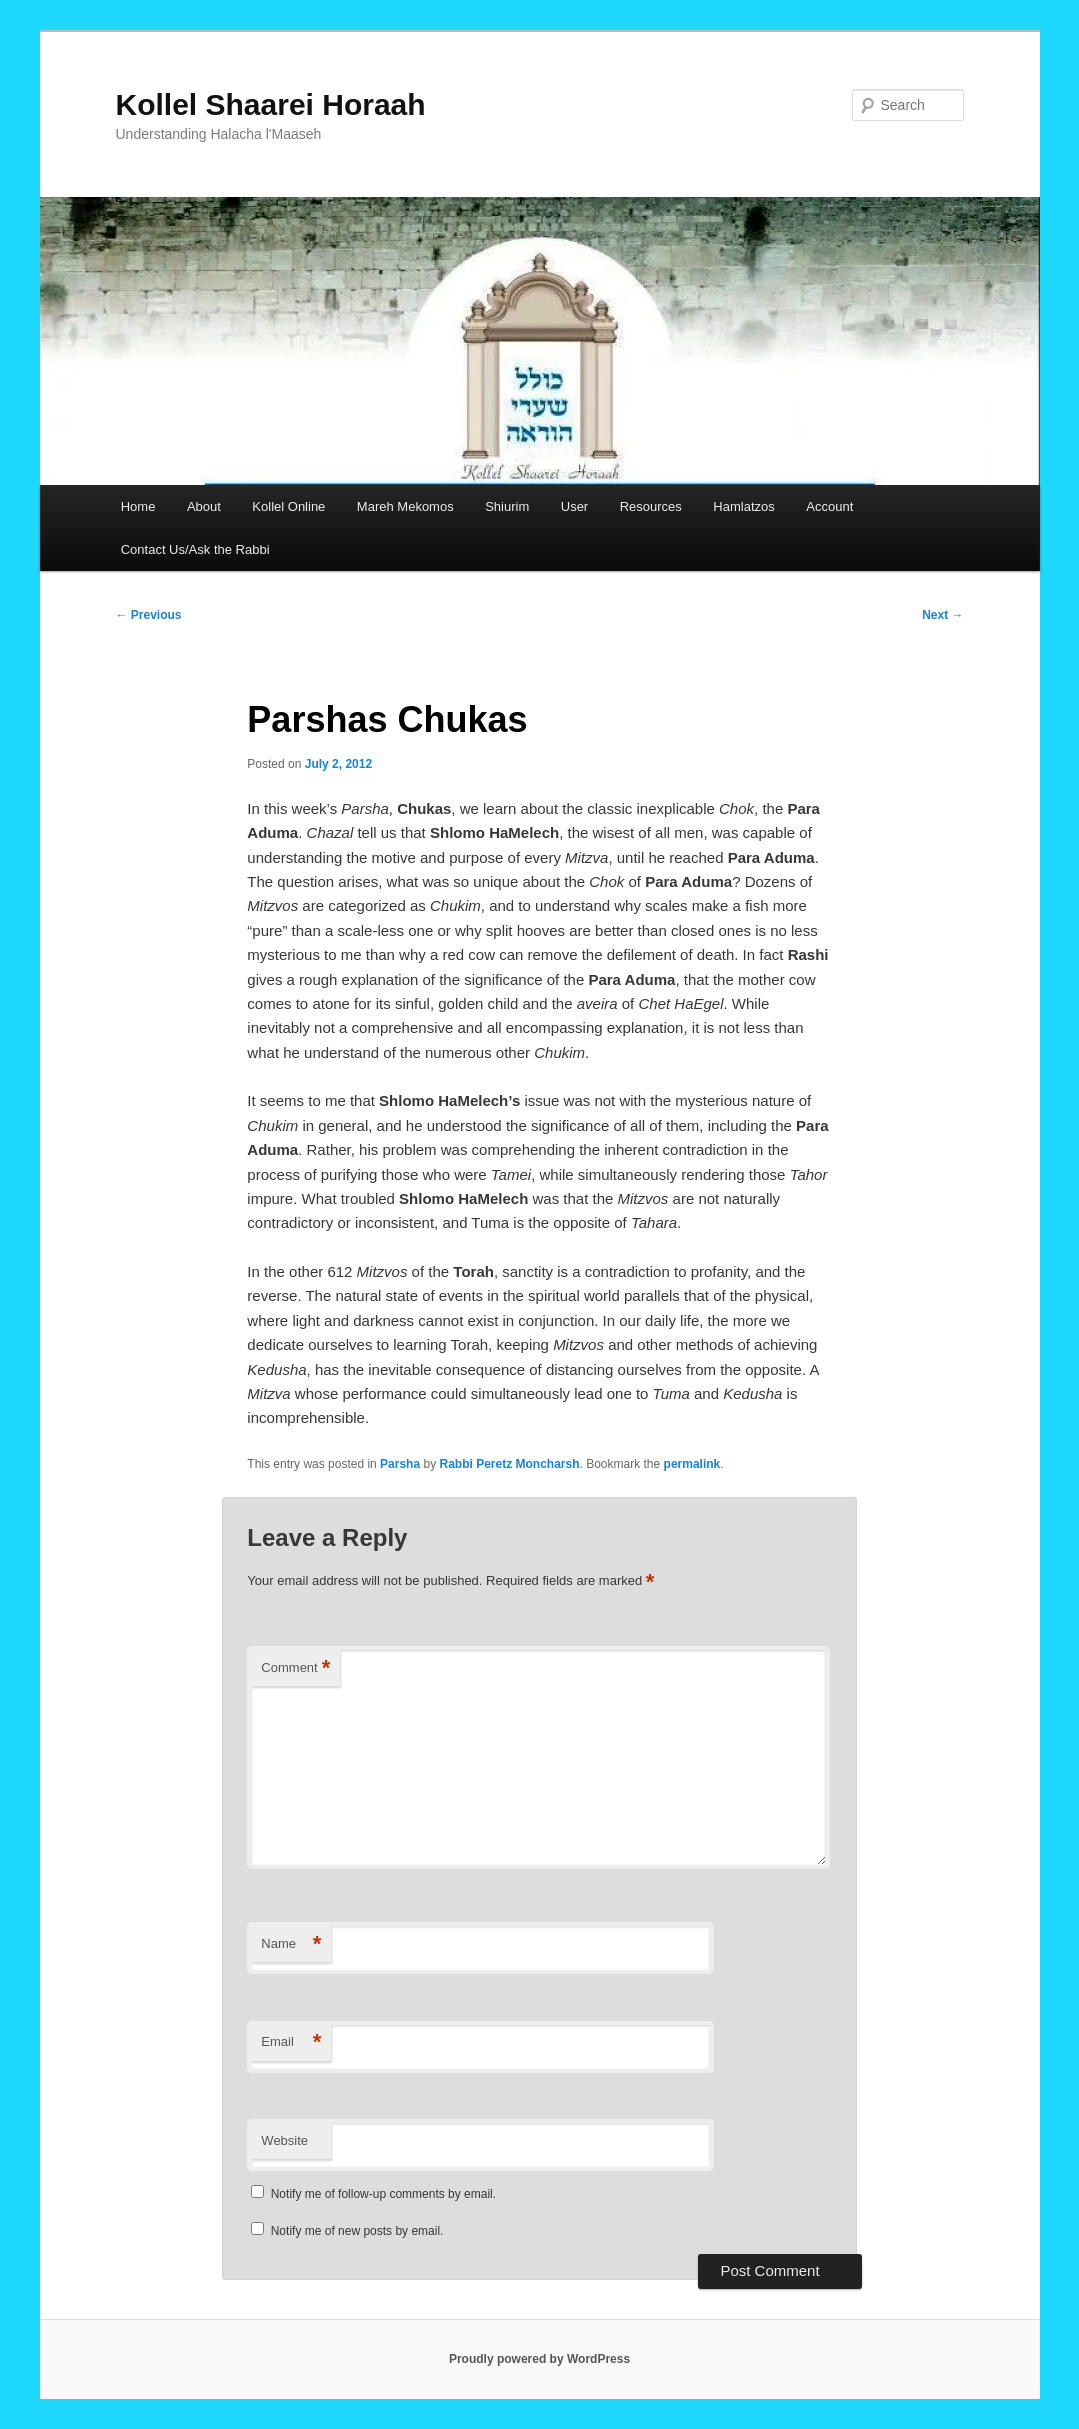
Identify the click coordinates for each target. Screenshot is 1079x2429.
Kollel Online (288, 506)
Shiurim (507, 506)
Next (942, 615)
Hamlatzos (743, 506)
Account (829, 506)
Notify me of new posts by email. (357, 2231)
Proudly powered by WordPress (539, 2359)
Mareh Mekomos (405, 506)
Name (291, 1944)
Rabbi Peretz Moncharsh (509, 1464)
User (574, 506)
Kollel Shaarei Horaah (271, 104)
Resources (651, 506)
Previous (149, 615)
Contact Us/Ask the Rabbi (195, 549)
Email (291, 2042)
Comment (295, 1668)
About (204, 506)
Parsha (400, 1464)
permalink (692, 1464)
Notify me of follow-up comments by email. (383, 2194)
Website (284, 2140)
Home (138, 506)
